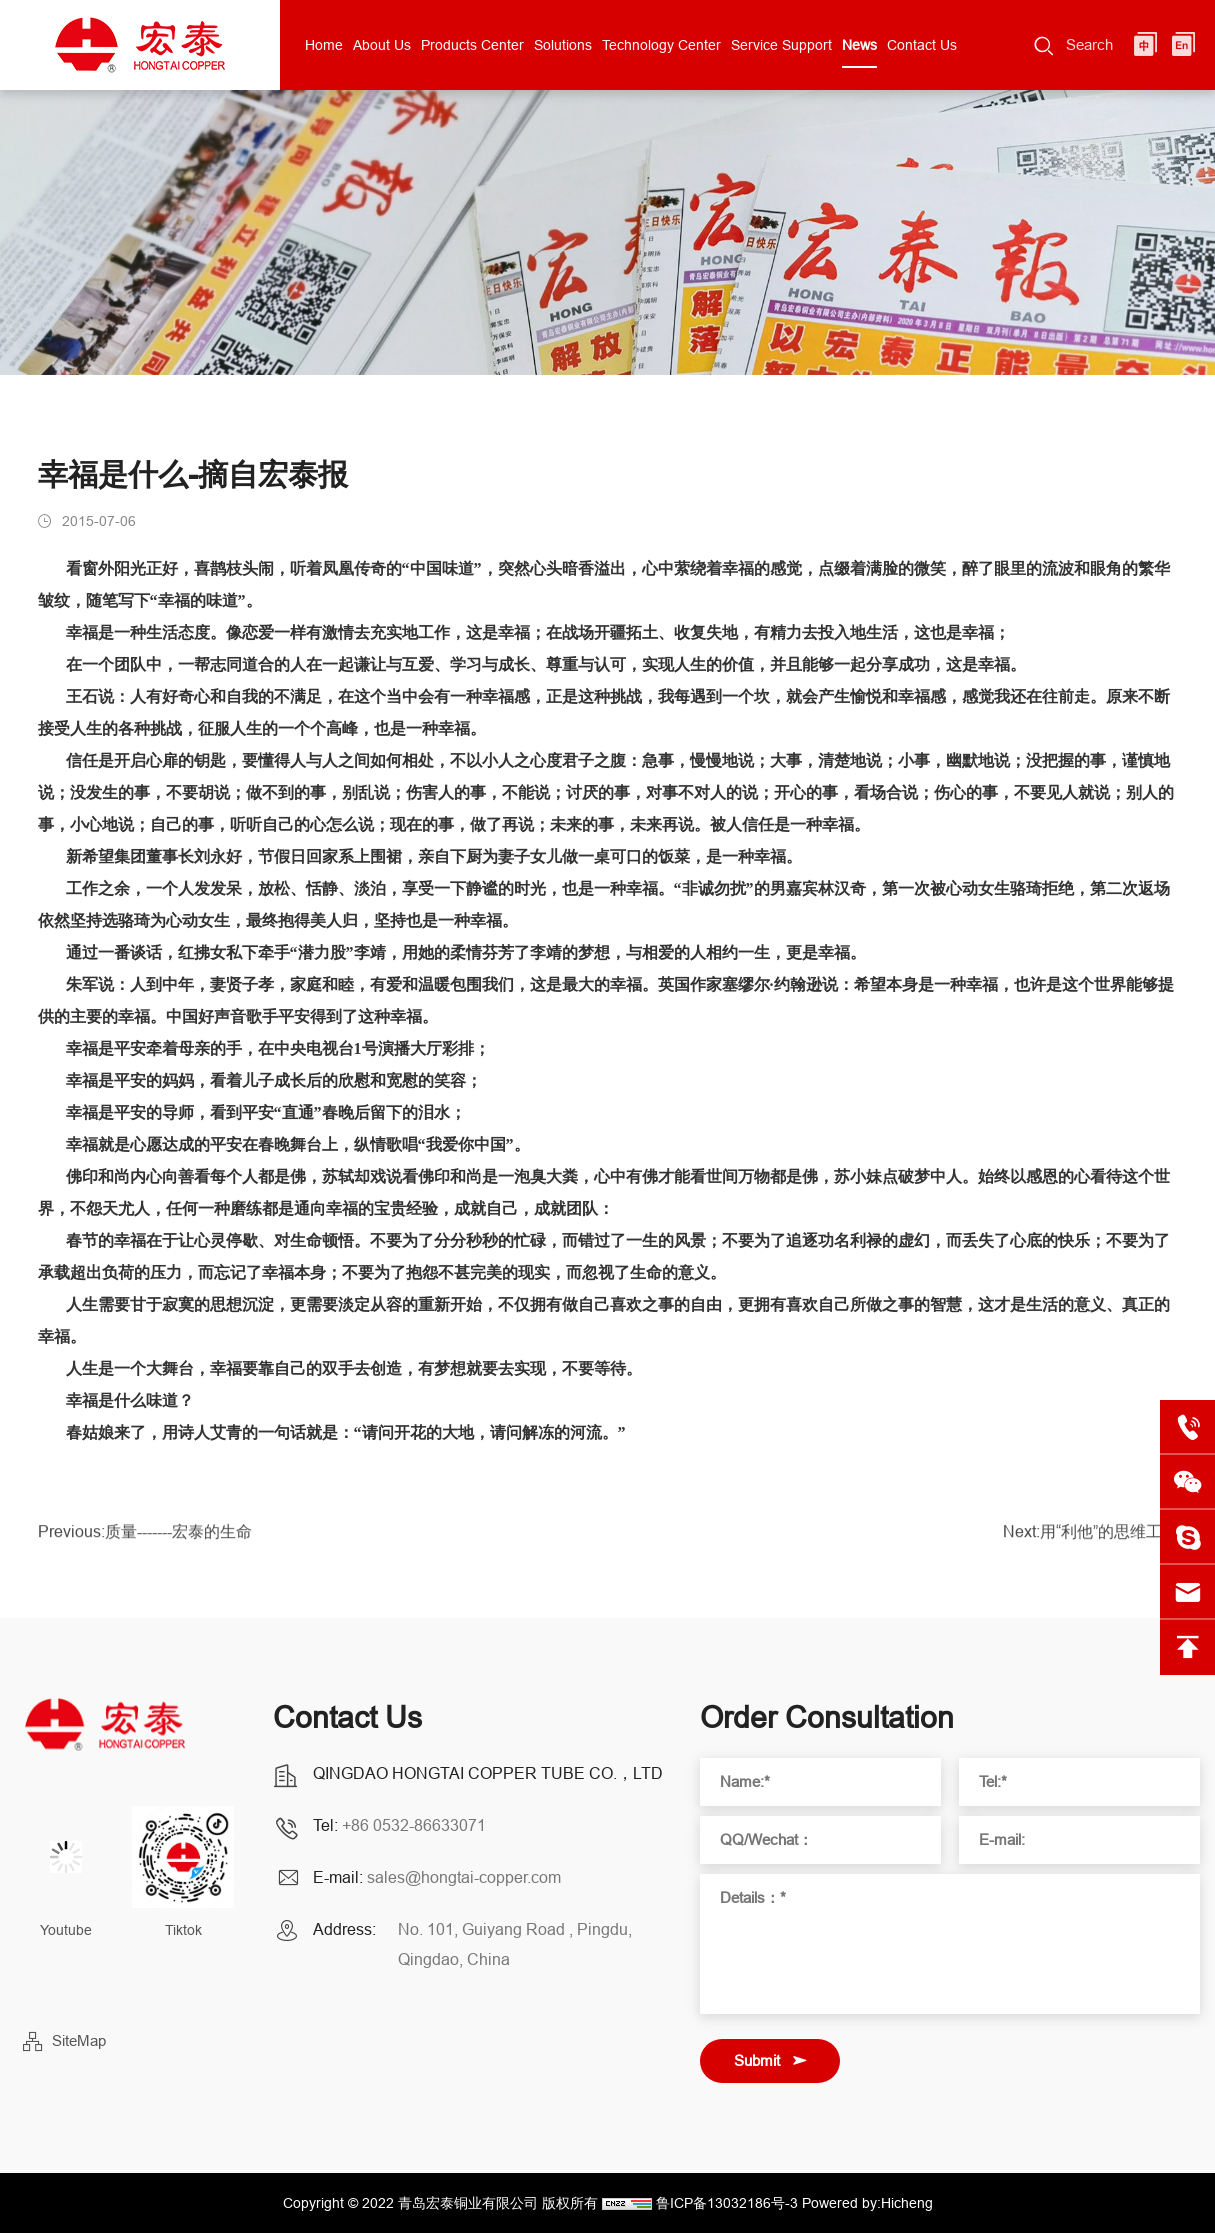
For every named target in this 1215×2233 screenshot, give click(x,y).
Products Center (472, 45)
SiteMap (79, 2040)
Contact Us (922, 45)
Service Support (781, 45)
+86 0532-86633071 (414, 1825)
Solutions (563, 45)
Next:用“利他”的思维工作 (1090, 1538)
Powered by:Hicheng (867, 2203)
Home (324, 45)
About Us (382, 45)
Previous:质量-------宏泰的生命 (145, 1538)
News (859, 45)
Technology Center (661, 45)
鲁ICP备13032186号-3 (727, 2203)
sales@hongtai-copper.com (464, 1877)
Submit (757, 2060)
